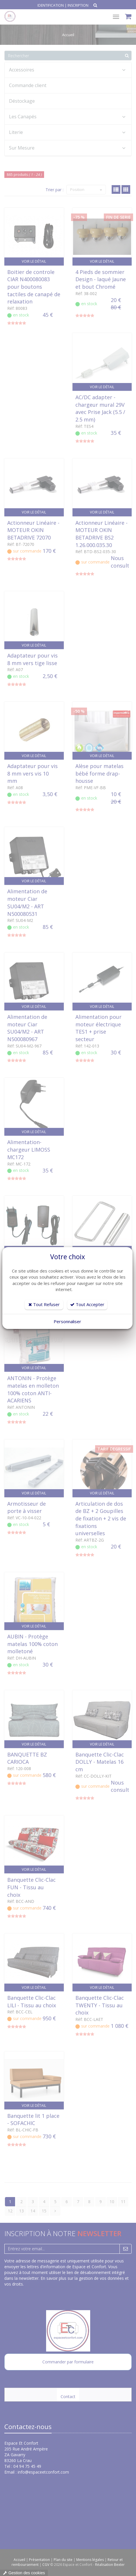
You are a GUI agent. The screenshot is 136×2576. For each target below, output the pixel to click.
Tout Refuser (44, 1304)
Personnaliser (67, 1321)
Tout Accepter (87, 1304)
